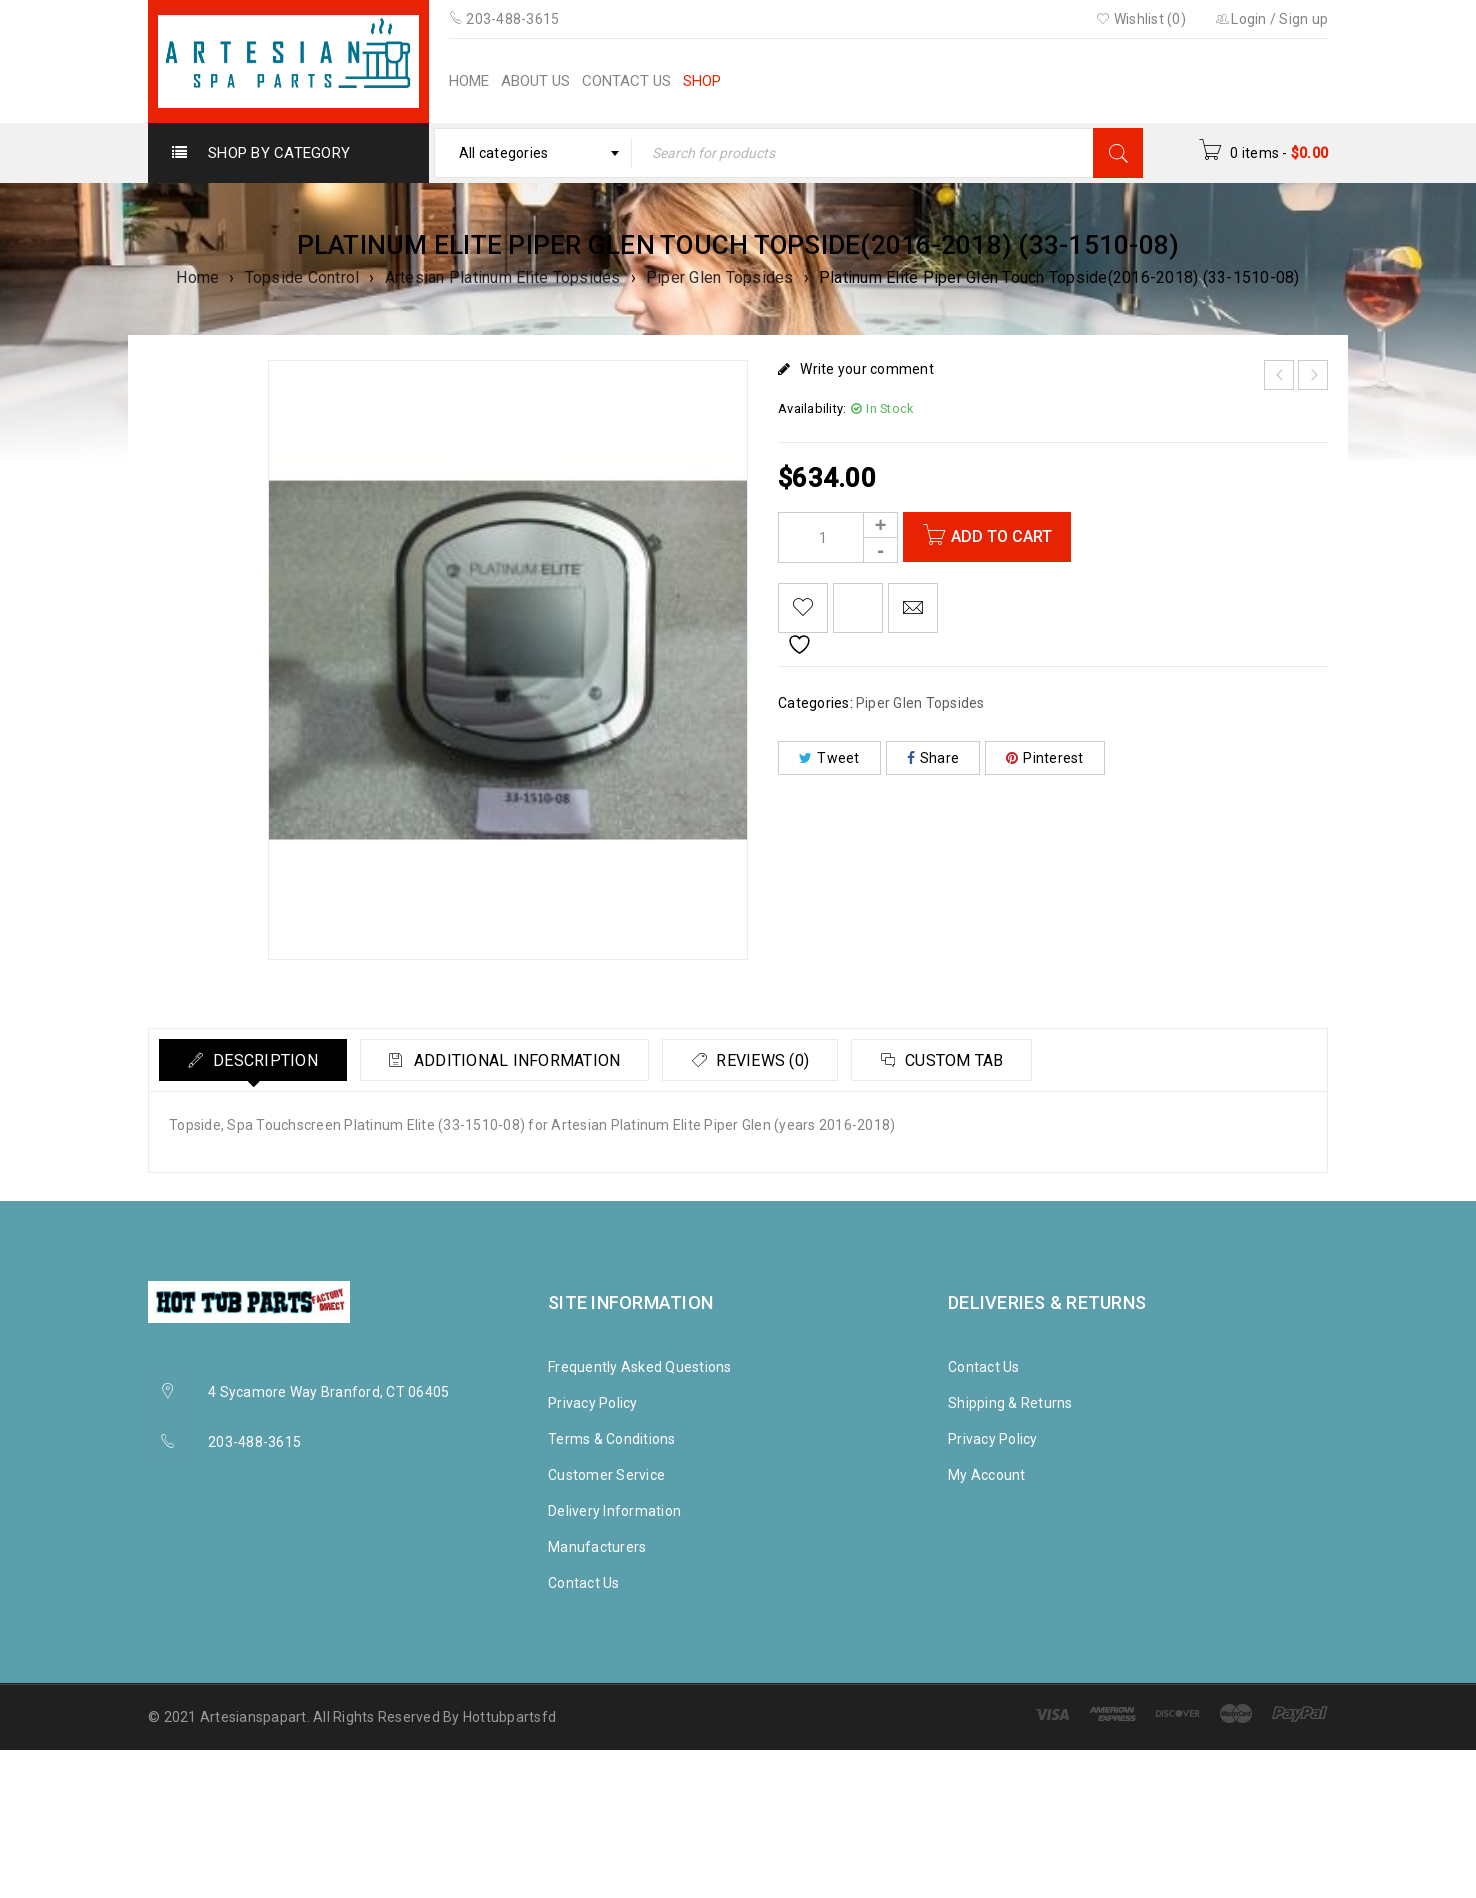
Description (265, 1060)
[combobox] (533, 153)
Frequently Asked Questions (640, 1367)
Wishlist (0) (1141, 19)
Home (197, 277)
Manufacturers (597, 1547)
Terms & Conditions (612, 1439)
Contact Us (584, 1583)
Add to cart (1002, 536)
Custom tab (969, 1060)
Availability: (812, 408)
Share (933, 758)
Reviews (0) (772, 1060)
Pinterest (1045, 758)
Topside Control (302, 277)
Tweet (829, 758)
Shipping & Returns (1010, 1403)
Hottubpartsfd (509, 1717)
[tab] (255, 1060)
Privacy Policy (593, 1403)
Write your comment (867, 369)
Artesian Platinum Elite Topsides (503, 277)
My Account (987, 1475)
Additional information (522, 1060)
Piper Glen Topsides (720, 277)
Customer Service (606, 1475)
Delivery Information (614, 1511)
